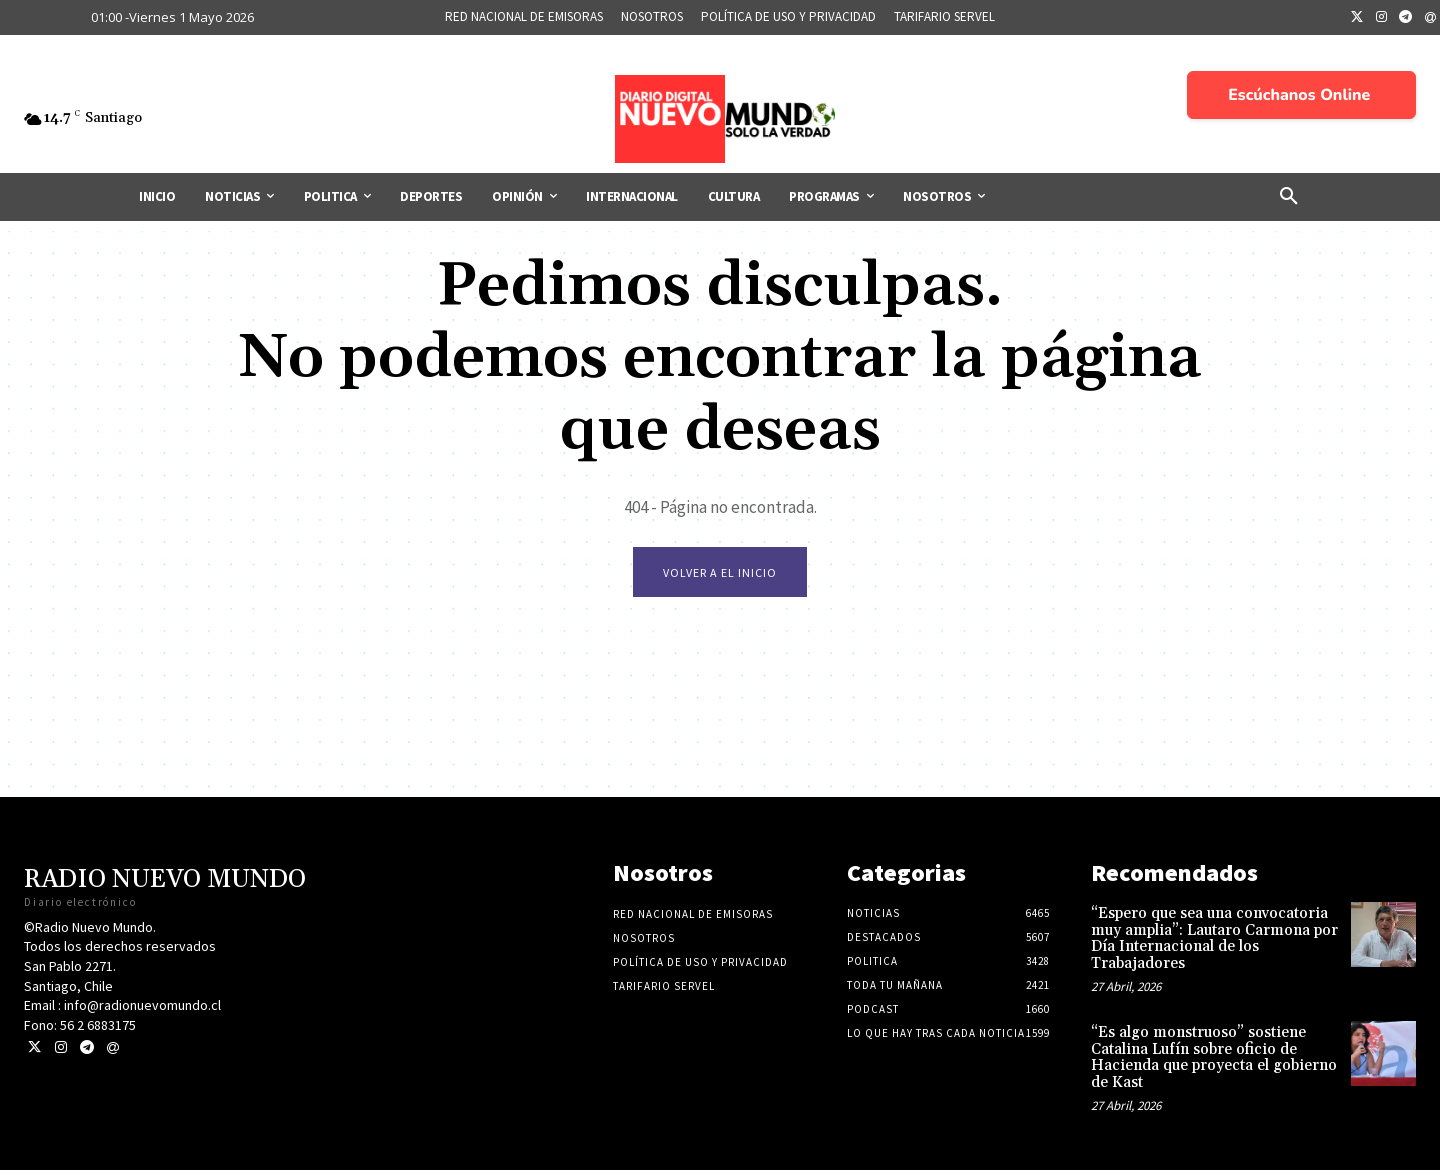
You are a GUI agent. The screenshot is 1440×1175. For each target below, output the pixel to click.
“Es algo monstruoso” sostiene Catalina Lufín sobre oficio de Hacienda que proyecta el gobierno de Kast (1214, 1062)
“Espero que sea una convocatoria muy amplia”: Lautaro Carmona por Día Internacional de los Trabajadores (1214, 943)
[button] (1289, 197)
